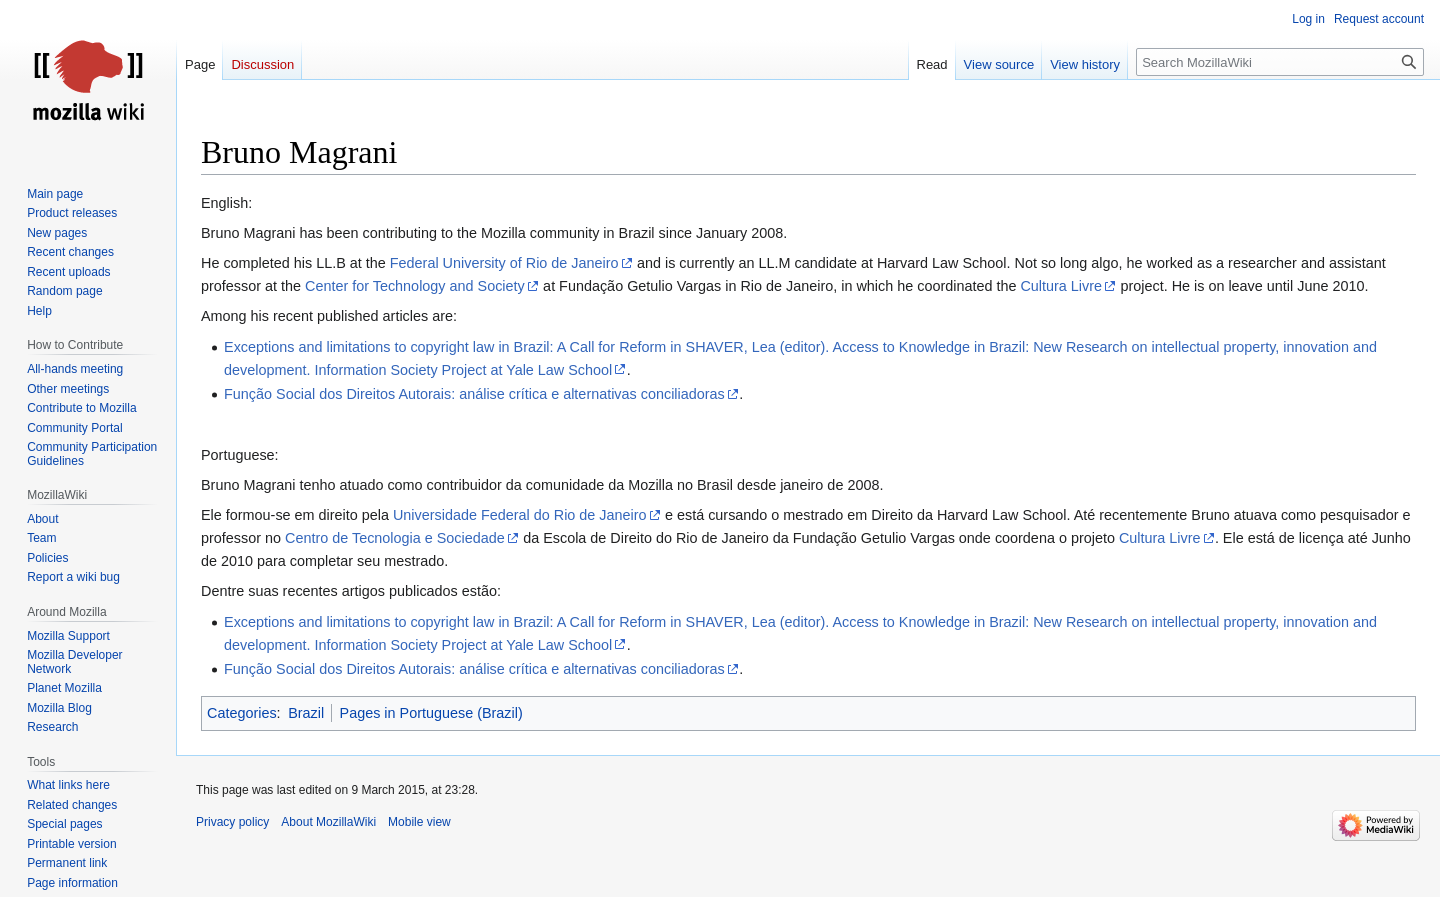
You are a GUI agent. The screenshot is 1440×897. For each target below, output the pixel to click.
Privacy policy (232, 822)
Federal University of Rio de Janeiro (504, 263)
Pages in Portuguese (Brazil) (431, 713)
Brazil (306, 713)
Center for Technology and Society (415, 286)
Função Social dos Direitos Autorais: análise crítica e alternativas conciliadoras (474, 394)
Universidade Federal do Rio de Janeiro (520, 515)
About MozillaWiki (328, 822)
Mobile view (419, 822)
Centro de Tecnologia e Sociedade (395, 538)
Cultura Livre (1061, 286)
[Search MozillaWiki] (1280, 62)
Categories (242, 713)
